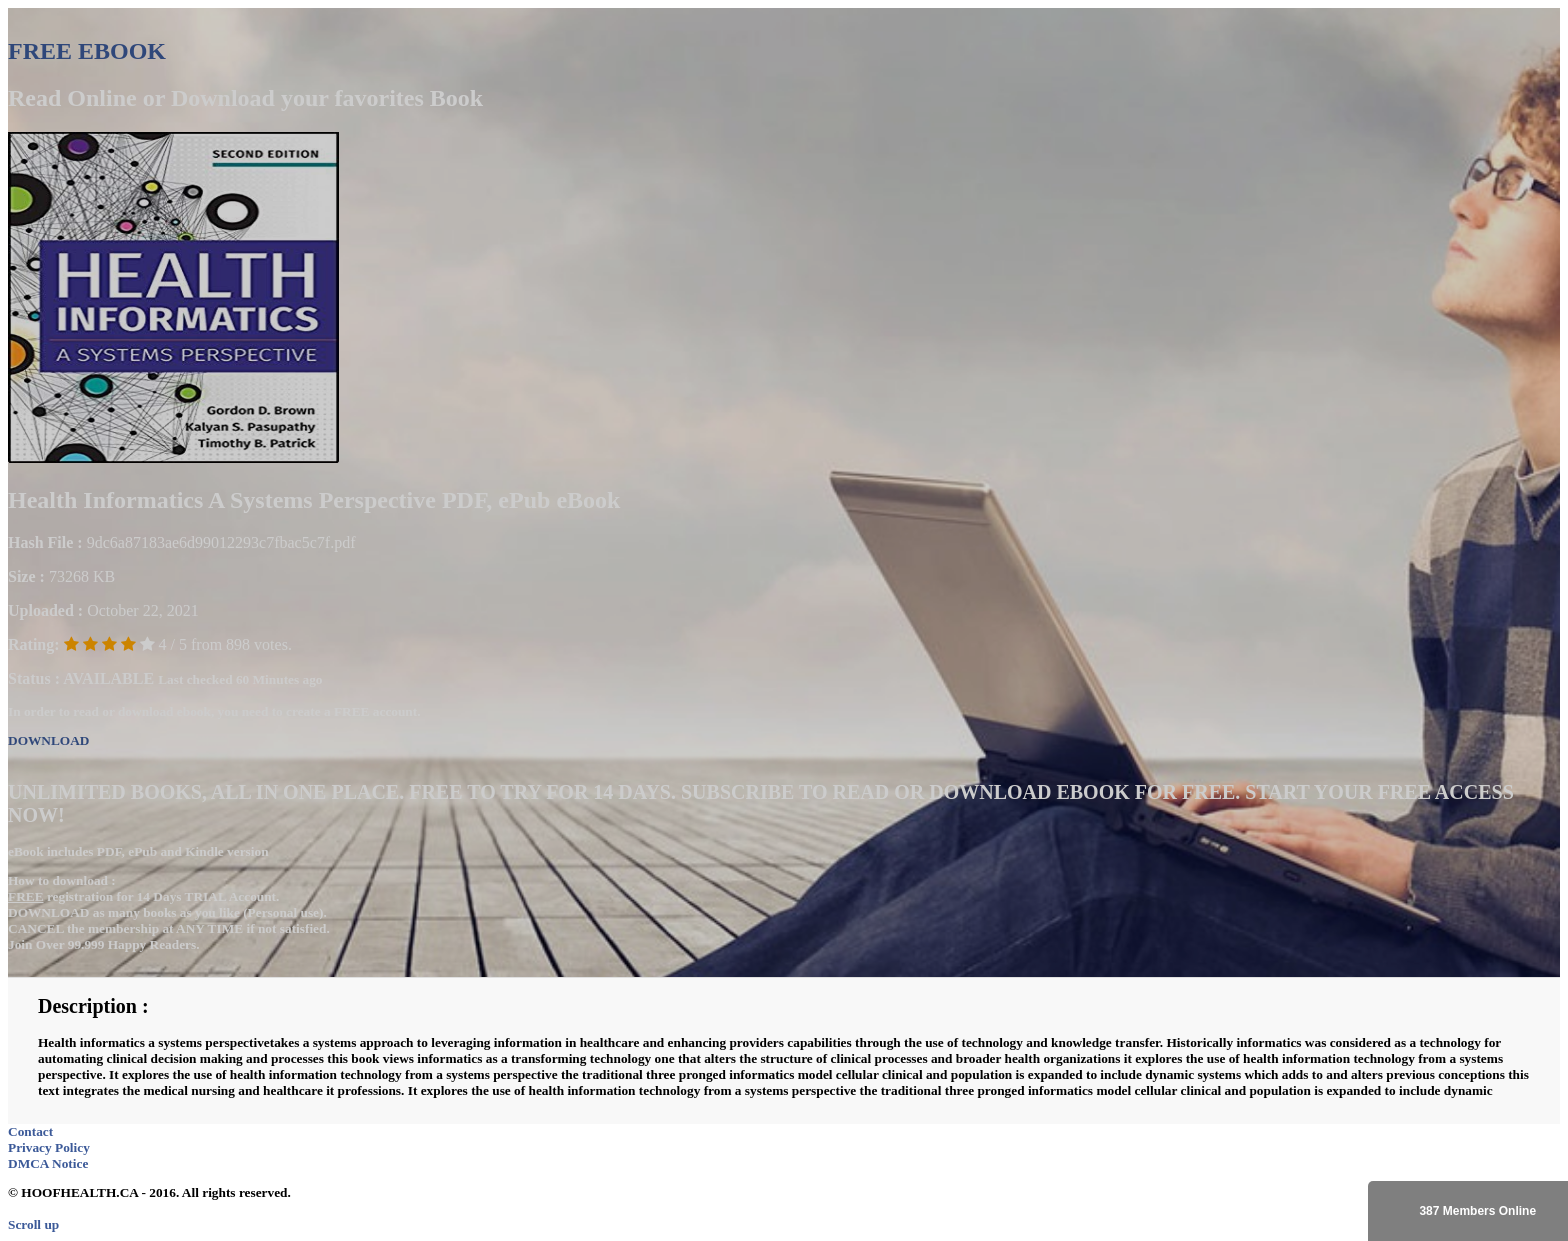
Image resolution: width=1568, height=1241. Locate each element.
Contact (30, 1131)
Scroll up (33, 1224)
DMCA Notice (48, 1163)
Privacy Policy (49, 1147)
